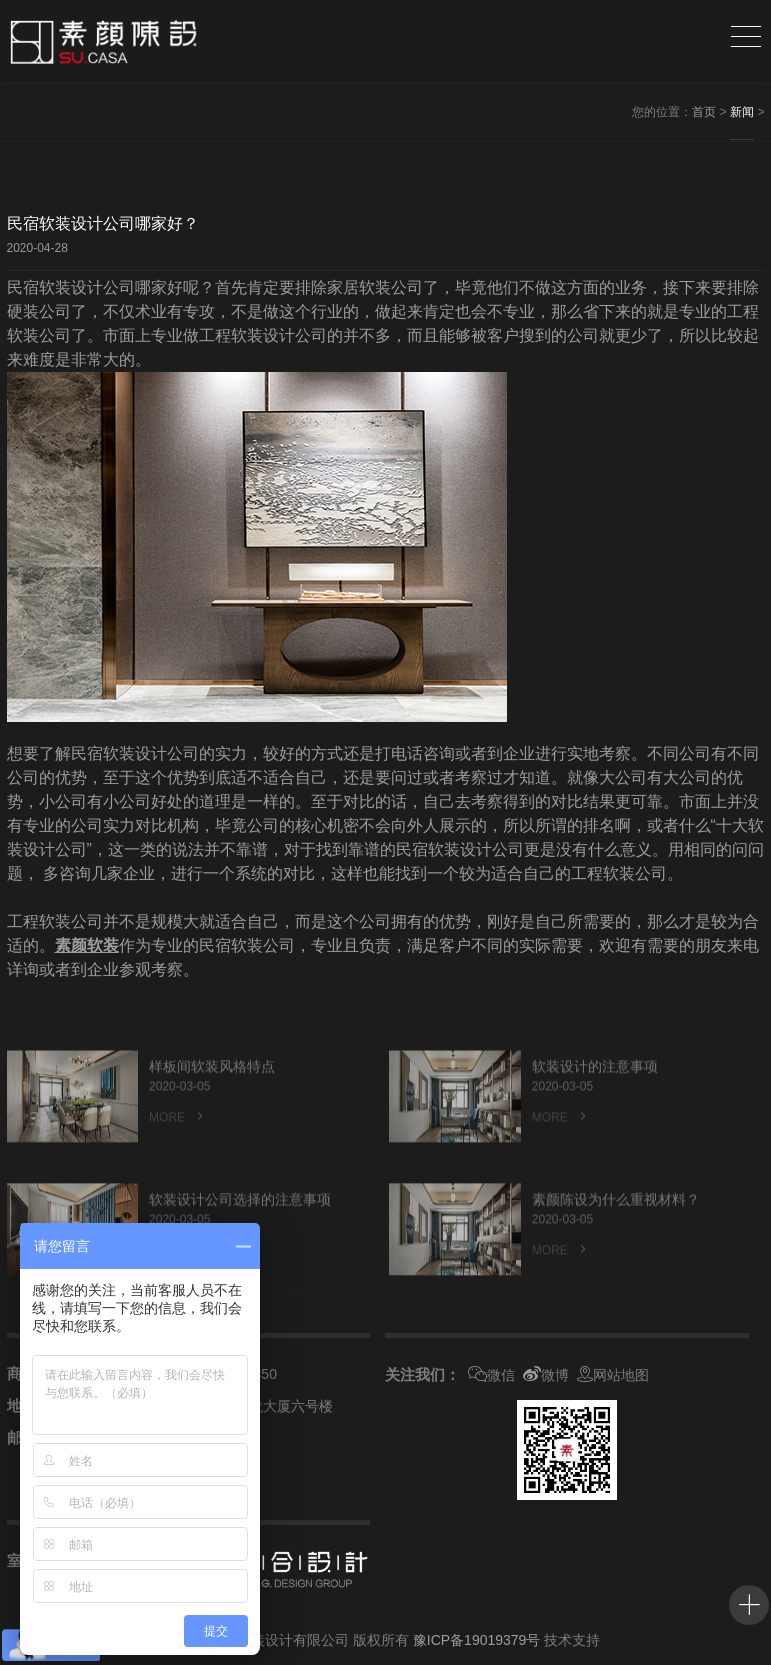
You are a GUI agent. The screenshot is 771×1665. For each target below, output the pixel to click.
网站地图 (613, 1375)
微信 (491, 1375)
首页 (704, 112)
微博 (546, 1375)
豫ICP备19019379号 (477, 1640)
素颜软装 (87, 945)
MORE (178, 1142)
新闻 (742, 112)
